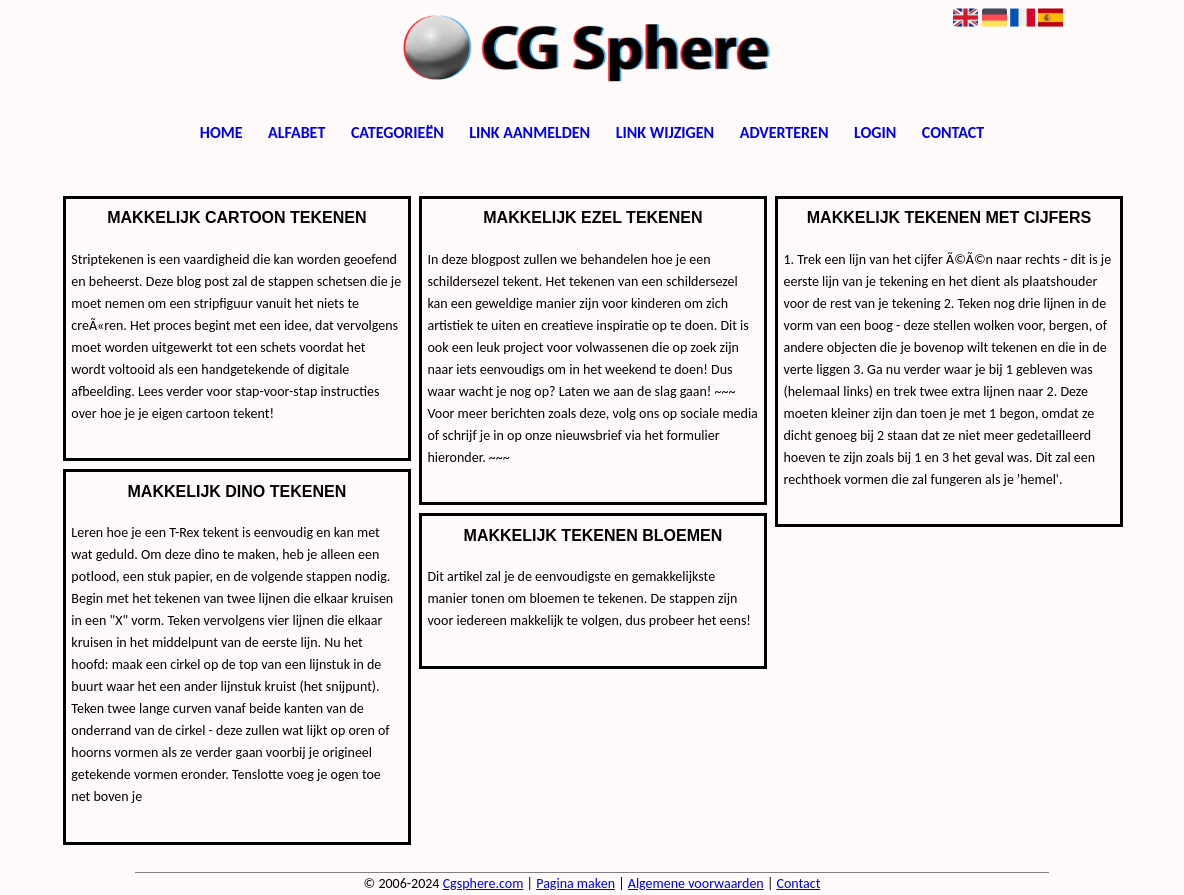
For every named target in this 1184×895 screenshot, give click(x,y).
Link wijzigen (665, 132)
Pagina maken (575, 883)
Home (221, 132)
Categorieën (397, 132)
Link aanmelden (529, 132)
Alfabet (296, 132)
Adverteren (784, 132)
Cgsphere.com (483, 883)
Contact (953, 132)
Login (875, 132)
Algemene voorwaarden (696, 883)
